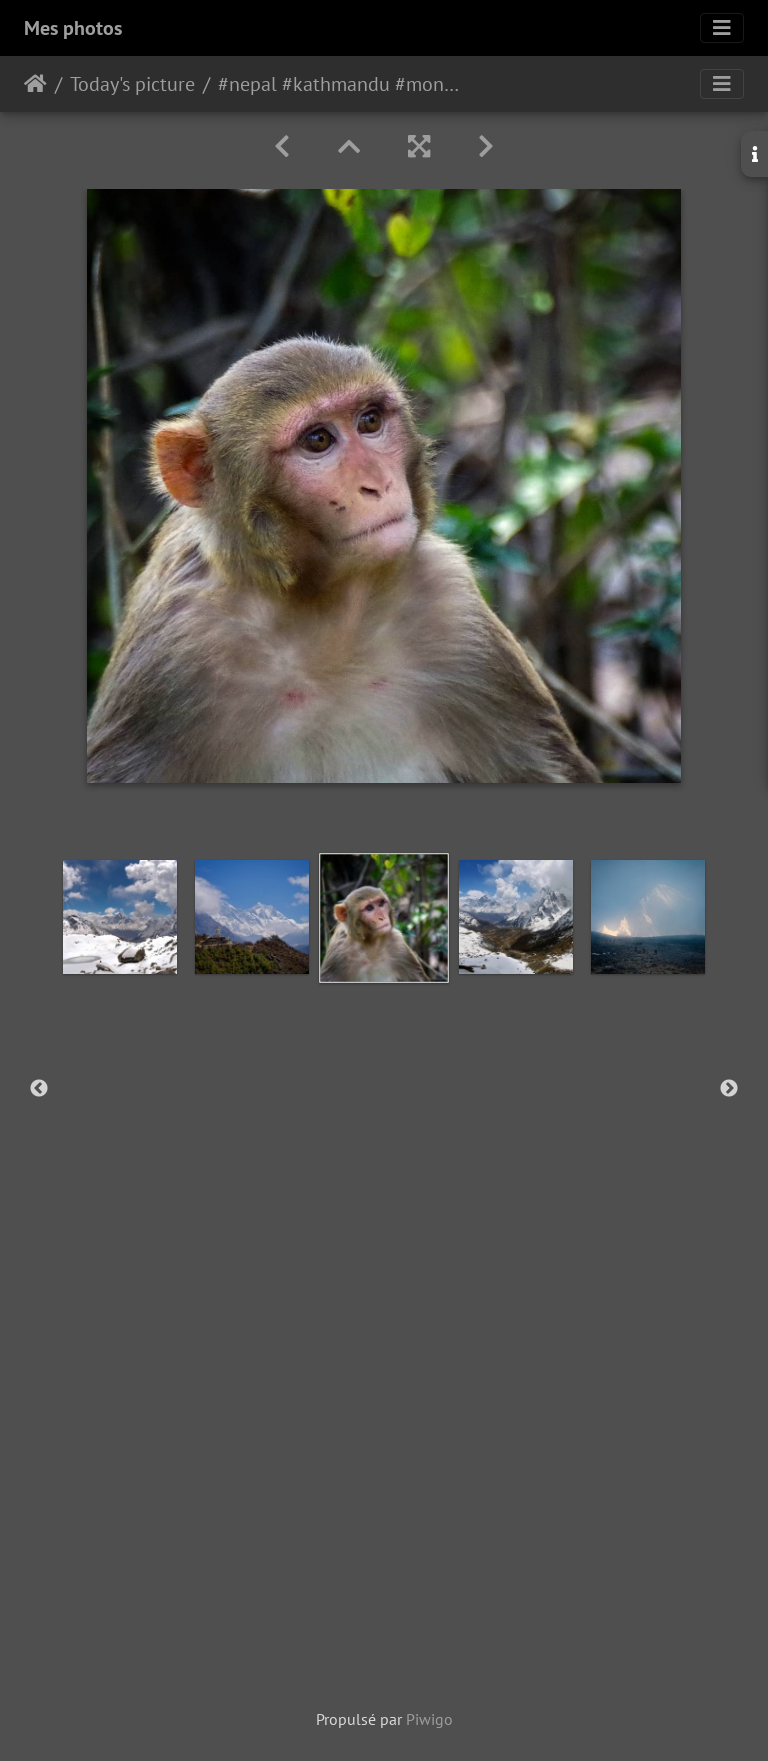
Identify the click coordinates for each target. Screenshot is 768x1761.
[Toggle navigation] (722, 28)
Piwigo (429, 1719)
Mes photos (73, 28)
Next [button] (729, 1089)
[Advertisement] (384, 1522)
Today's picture (132, 84)
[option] (120, 917)
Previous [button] (39, 1089)
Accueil (35, 84)
